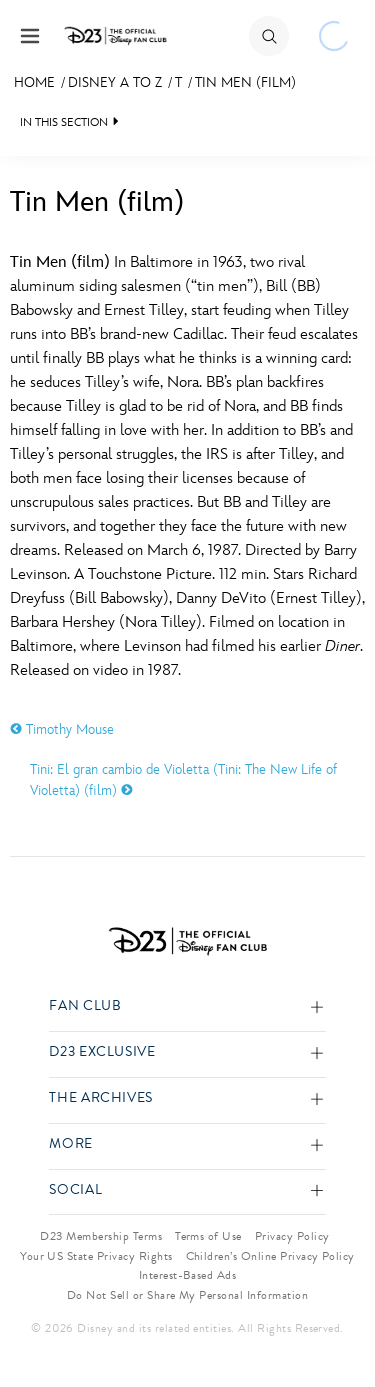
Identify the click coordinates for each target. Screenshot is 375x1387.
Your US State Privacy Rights (96, 1256)
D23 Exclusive (102, 1052)
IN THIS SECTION (64, 122)
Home (34, 82)
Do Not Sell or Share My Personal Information (187, 1295)
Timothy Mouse (62, 729)
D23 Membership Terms (101, 1236)
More (71, 1144)
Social (75, 1190)
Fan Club (85, 1006)
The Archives (101, 1098)
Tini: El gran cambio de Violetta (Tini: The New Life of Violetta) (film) (183, 780)
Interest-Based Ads (188, 1275)
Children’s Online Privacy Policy (270, 1256)
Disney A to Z (115, 82)
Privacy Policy (292, 1236)
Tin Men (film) (245, 82)
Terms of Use (208, 1236)
